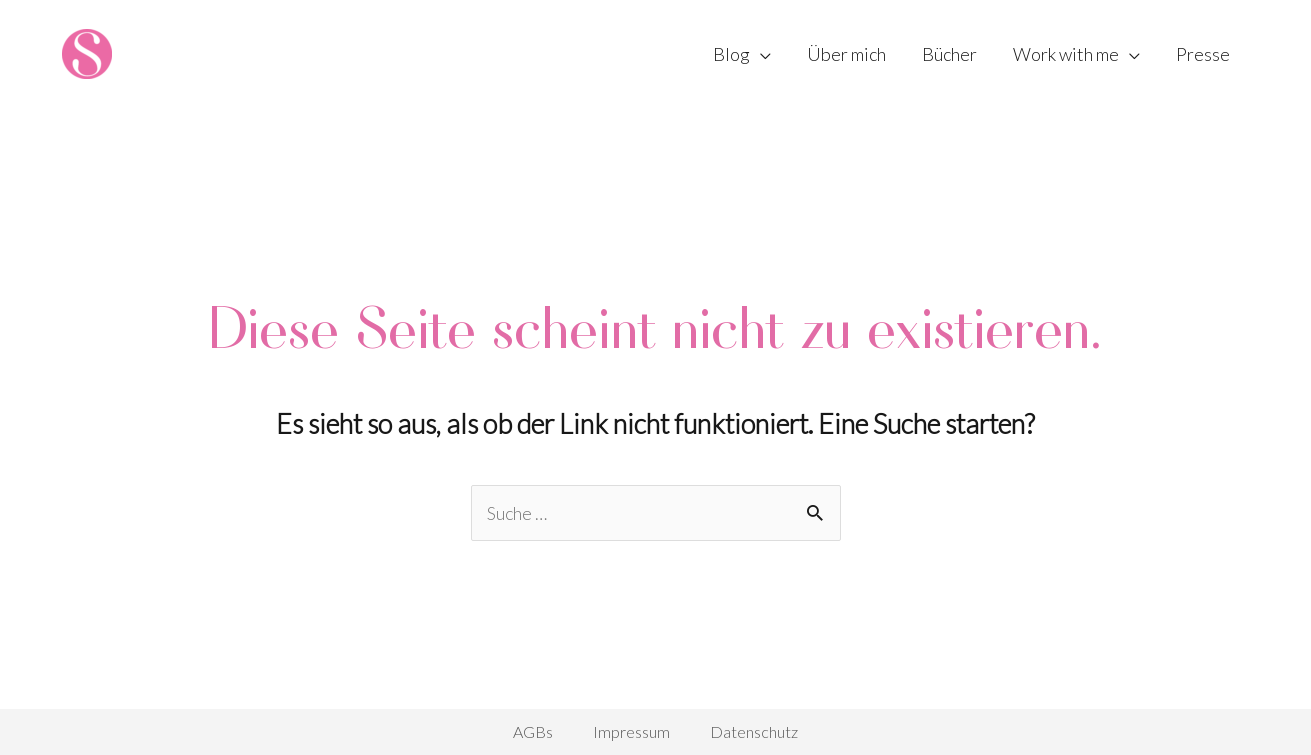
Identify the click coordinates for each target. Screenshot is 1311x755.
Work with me (1066, 54)
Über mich (846, 54)
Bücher (949, 54)
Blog (731, 54)
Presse (1203, 54)
